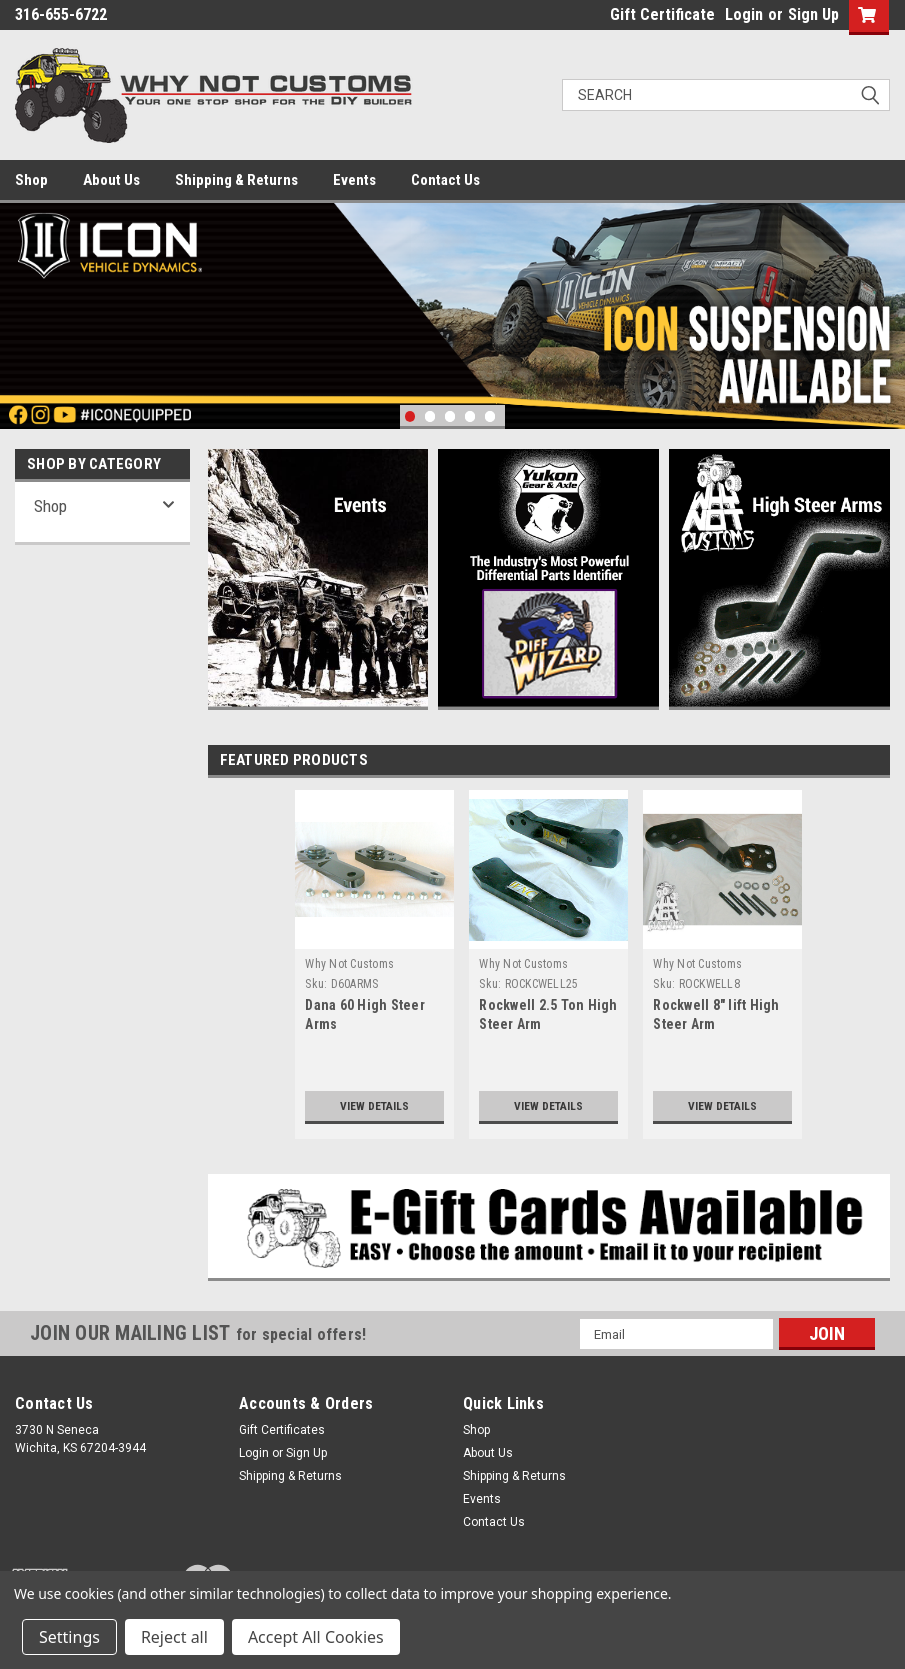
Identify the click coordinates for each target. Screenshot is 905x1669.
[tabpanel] (452, 316)
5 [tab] (490, 416)
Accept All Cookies (316, 1637)
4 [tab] (470, 416)
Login (744, 14)
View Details (374, 1105)
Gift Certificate (662, 14)
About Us (111, 180)
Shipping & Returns (236, 180)
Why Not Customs (349, 964)
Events (354, 180)
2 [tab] (430, 416)
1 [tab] (410, 416)
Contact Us (445, 180)
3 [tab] (450, 416)
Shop (31, 180)
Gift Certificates (282, 1430)
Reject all (174, 1637)
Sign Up (813, 14)
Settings (69, 1637)
